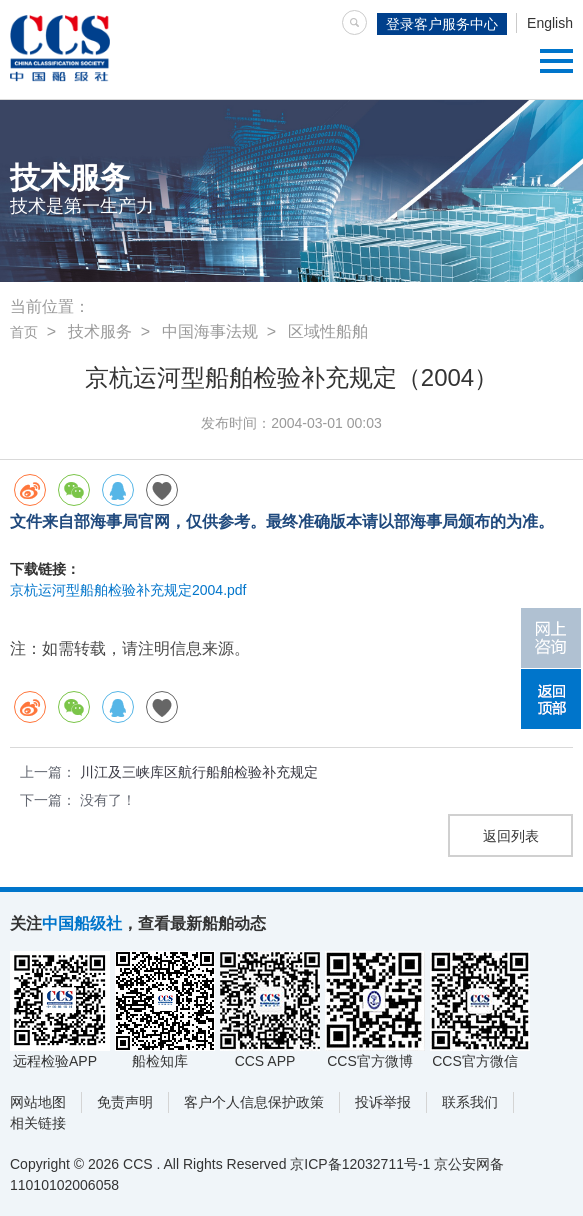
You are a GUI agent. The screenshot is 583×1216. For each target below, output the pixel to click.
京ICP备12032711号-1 (360, 1164)
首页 (24, 332)
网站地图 (38, 1102)
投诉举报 (383, 1102)
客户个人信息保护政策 (254, 1102)
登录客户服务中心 (442, 24)
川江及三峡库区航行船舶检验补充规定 (199, 772)
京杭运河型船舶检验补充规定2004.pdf (128, 590)
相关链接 (38, 1123)
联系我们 (470, 1102)
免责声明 (125, 1102)
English (550, 23)
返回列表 (511, 836)
